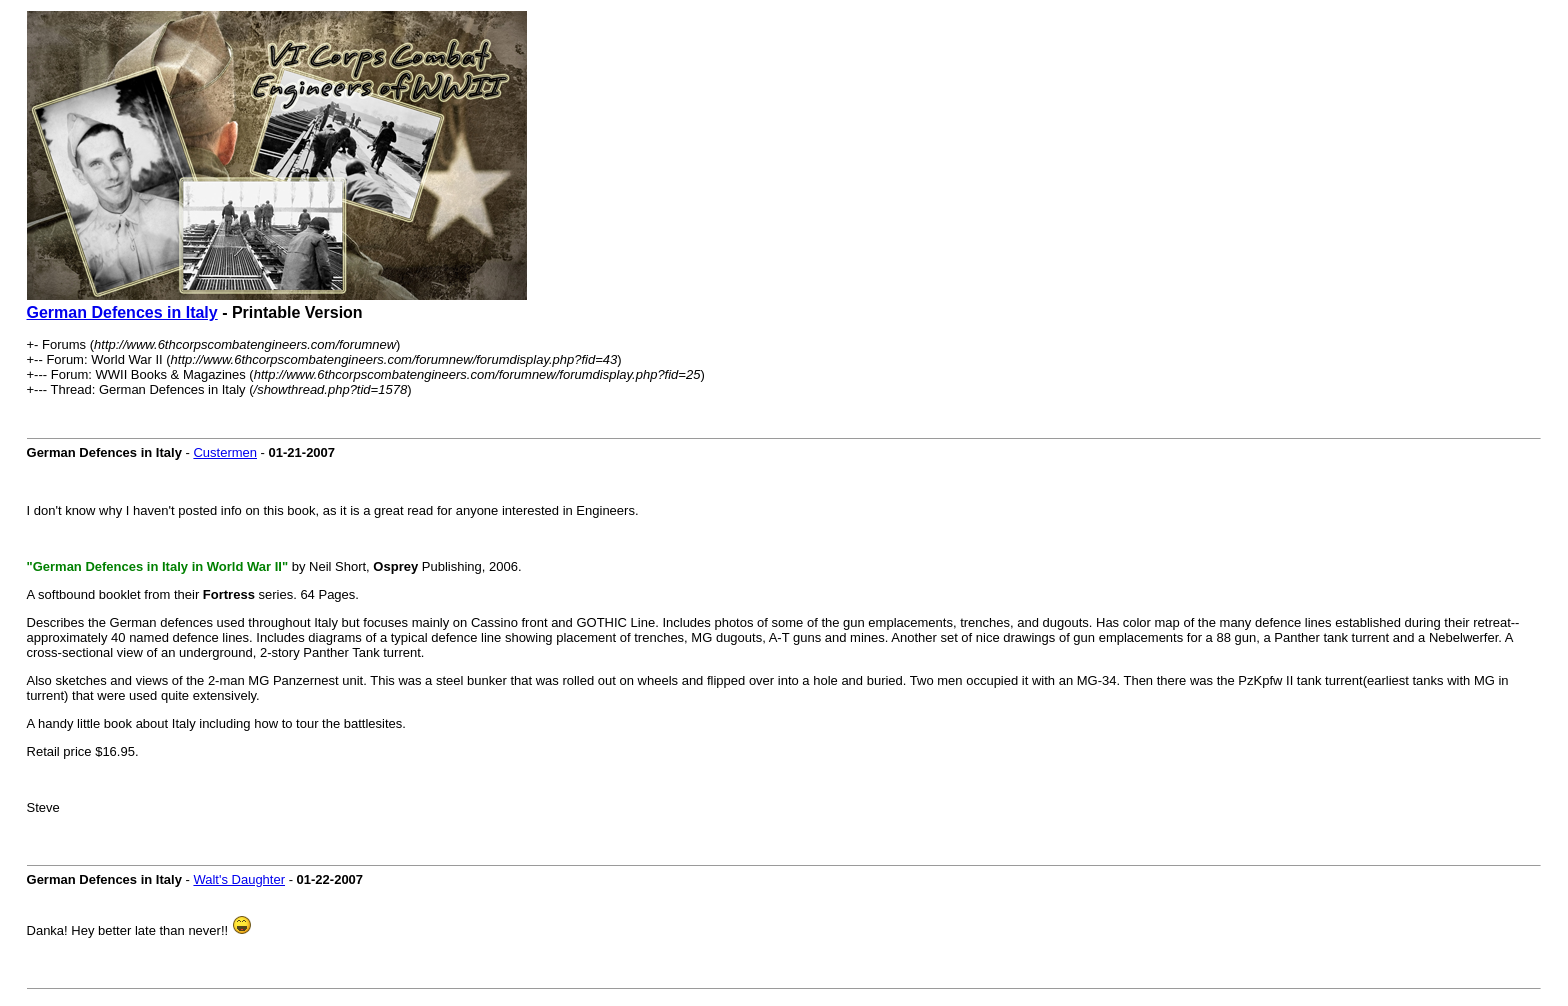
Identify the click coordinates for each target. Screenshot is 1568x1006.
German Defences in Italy (122, 312)
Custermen (225, 452)
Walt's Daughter (239, 879)
